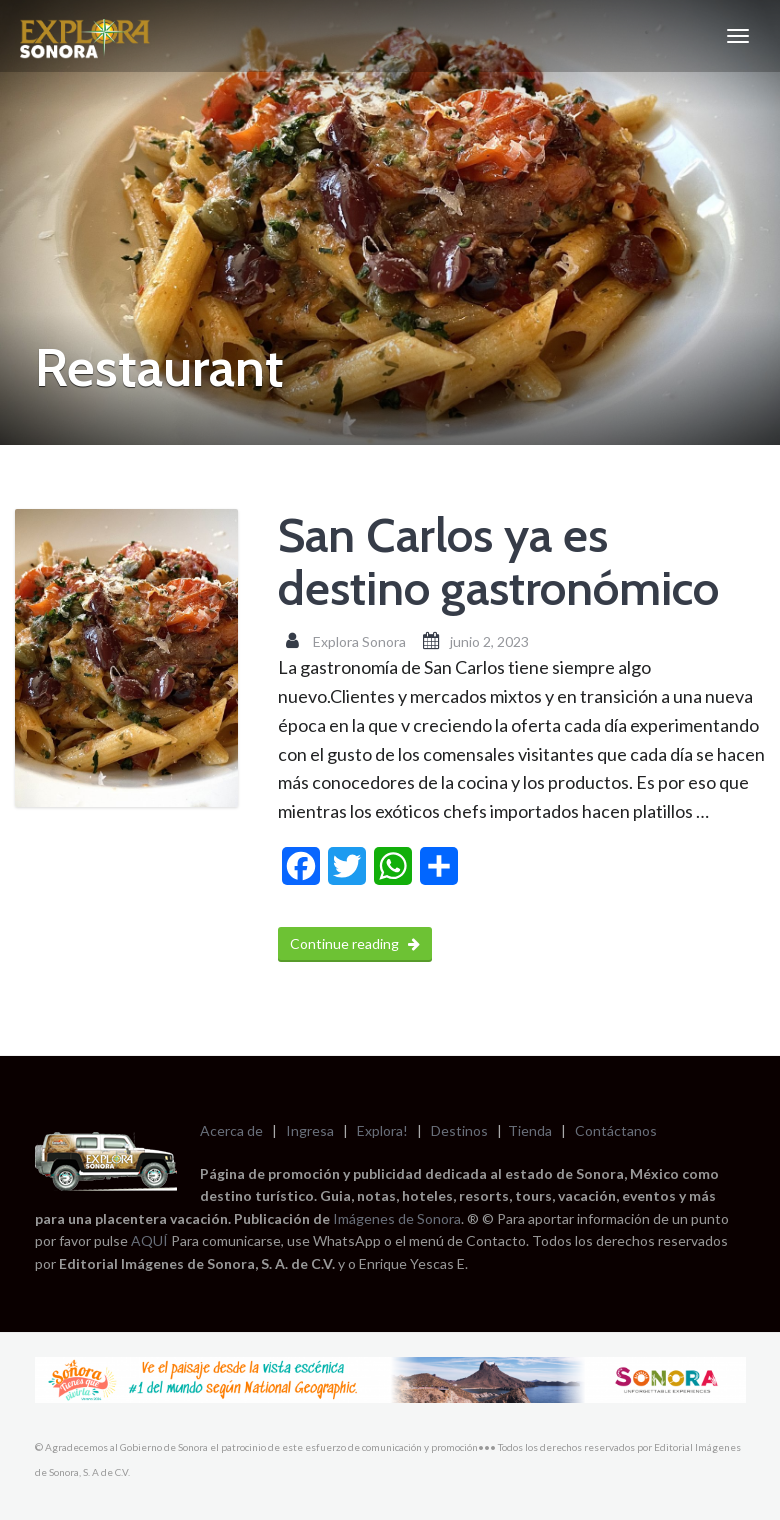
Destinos (459, 1130)
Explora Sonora (359, 641)
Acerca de (231, 1130)
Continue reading (355, 943)
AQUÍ (151, 1240)
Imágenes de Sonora (397, 1218)
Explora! (382, 1130)
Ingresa (310, 1130)
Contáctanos (616, 1130)
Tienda (530, 1130)
